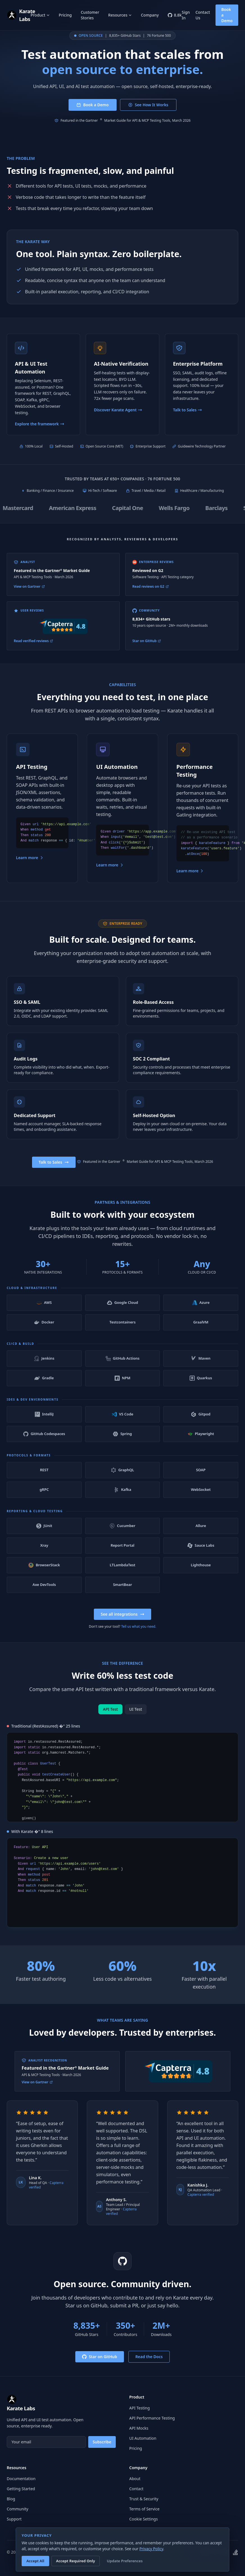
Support (14, 2519)
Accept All (35, 2560)
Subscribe (102, 2441)
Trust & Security (143, 2498)
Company (150, 15)
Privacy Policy (151, 2548)
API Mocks (138, 2428)
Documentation (21, 2478)
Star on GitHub (99, 2364)
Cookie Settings (143, 2519)
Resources (120, 15)
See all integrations (122, 1622)
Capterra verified (200, 2202)
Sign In (186, 15)
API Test (110, 1717)
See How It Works (148, 104)
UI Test (135, 1717)
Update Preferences (124, 2560)
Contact (136, 2488)
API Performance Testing (152, 2418)
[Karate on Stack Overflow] (235, 2552)
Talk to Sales (54, 1170)
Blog (11, 2498)
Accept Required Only (75, 2560)
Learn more (30, 865)
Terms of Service (144, 2509)
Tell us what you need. (138, 1634)
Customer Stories (90, 15)
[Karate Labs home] (19, 15)
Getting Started (21, 2488)
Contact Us (203, 15)
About (134, 2478)
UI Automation (142, 2438)
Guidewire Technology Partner (202, 446)
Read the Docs (149, 2364)
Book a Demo (227, 15)
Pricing (65, 15)
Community (17, 2509)
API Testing (139, 2408)
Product (40, 15)
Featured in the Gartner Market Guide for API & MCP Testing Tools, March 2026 (123, 120)
